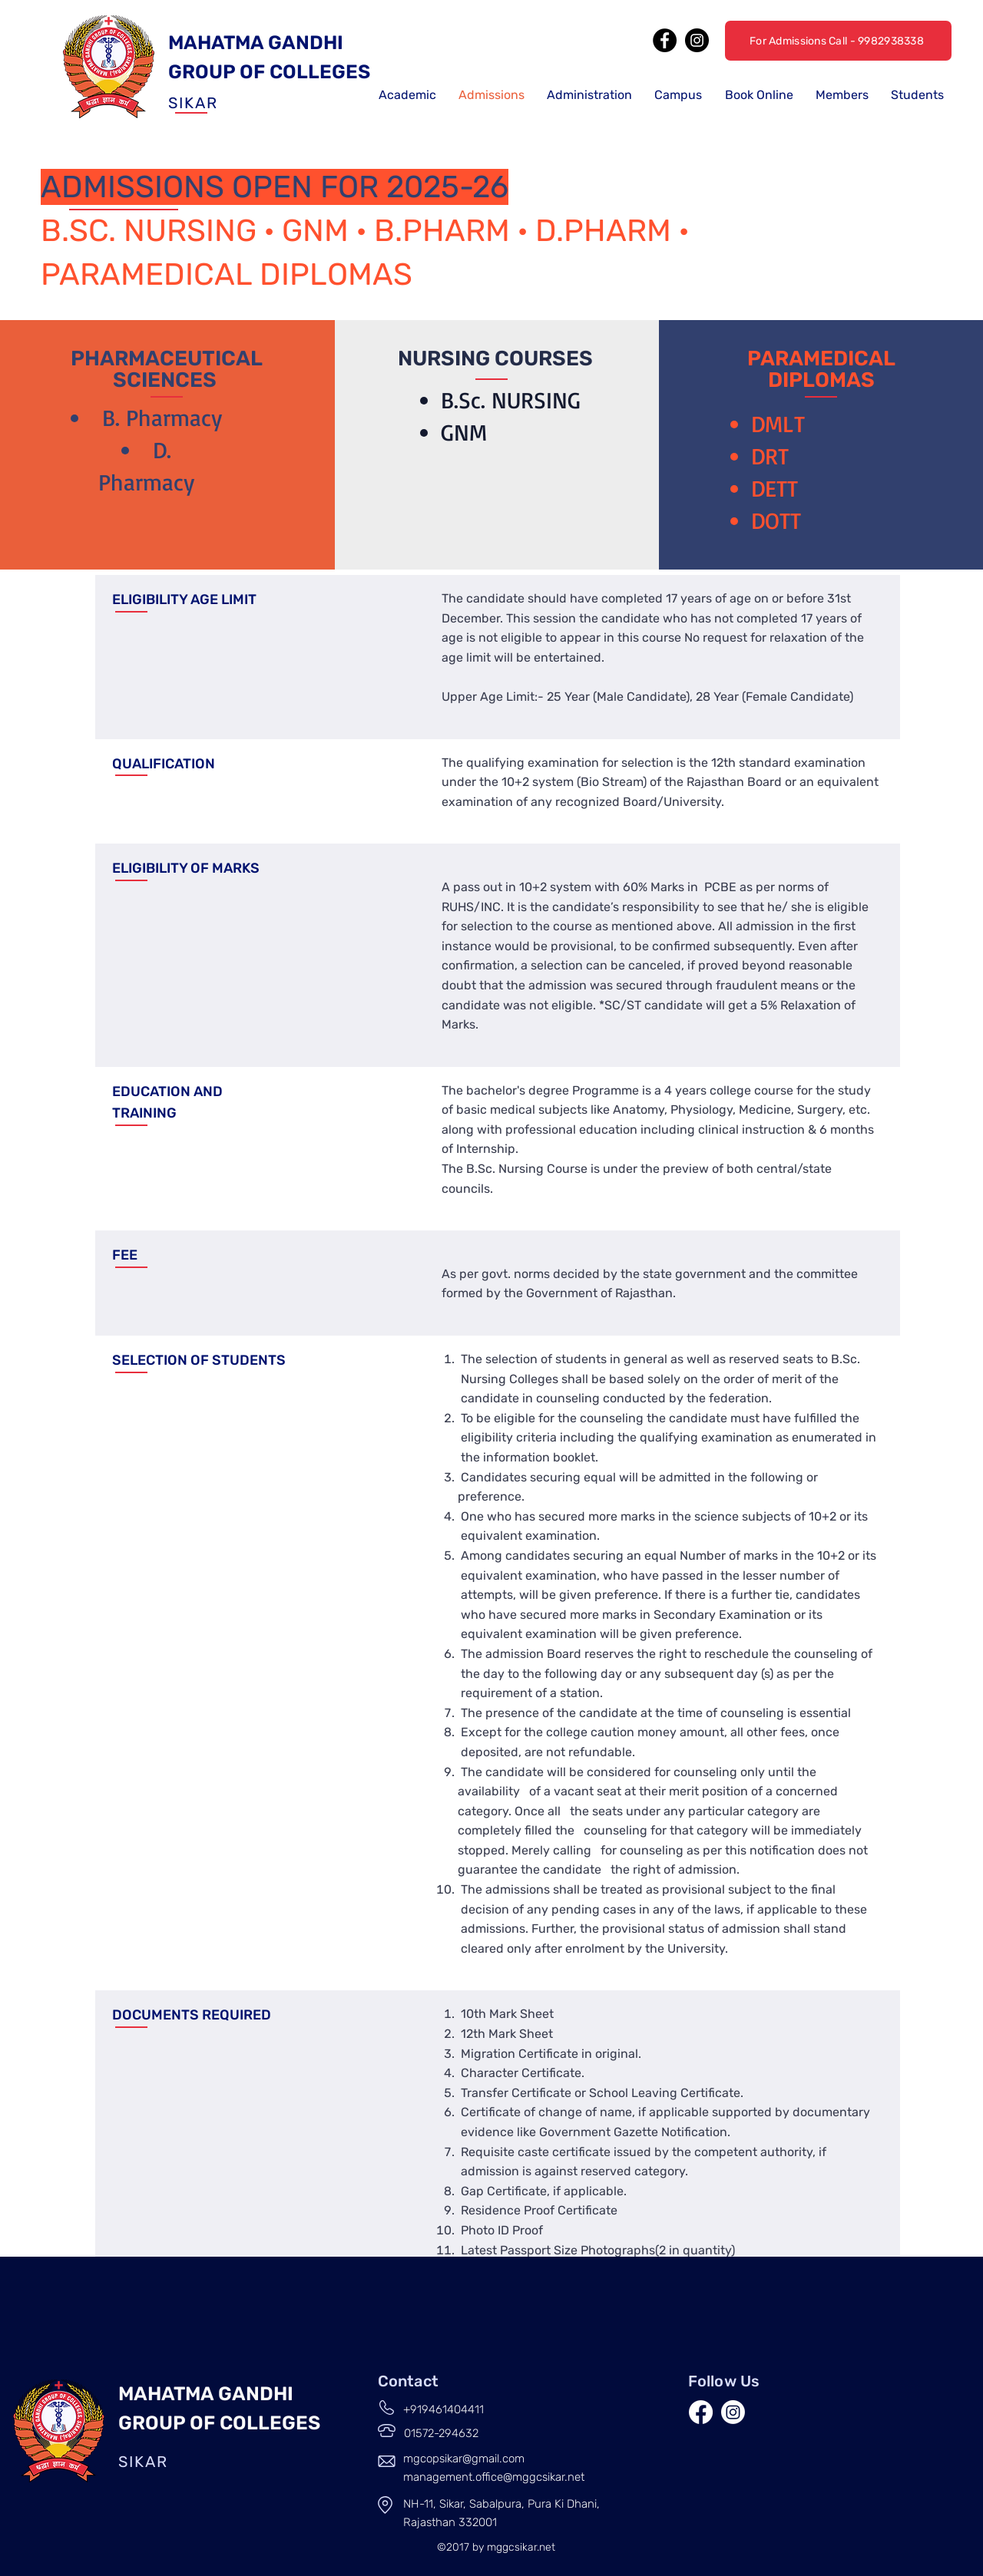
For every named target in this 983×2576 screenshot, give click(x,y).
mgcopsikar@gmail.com (464, 2458)
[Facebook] (665, 40)
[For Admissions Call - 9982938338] (838, 41)
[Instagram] (697, 40)
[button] (407, 95)
